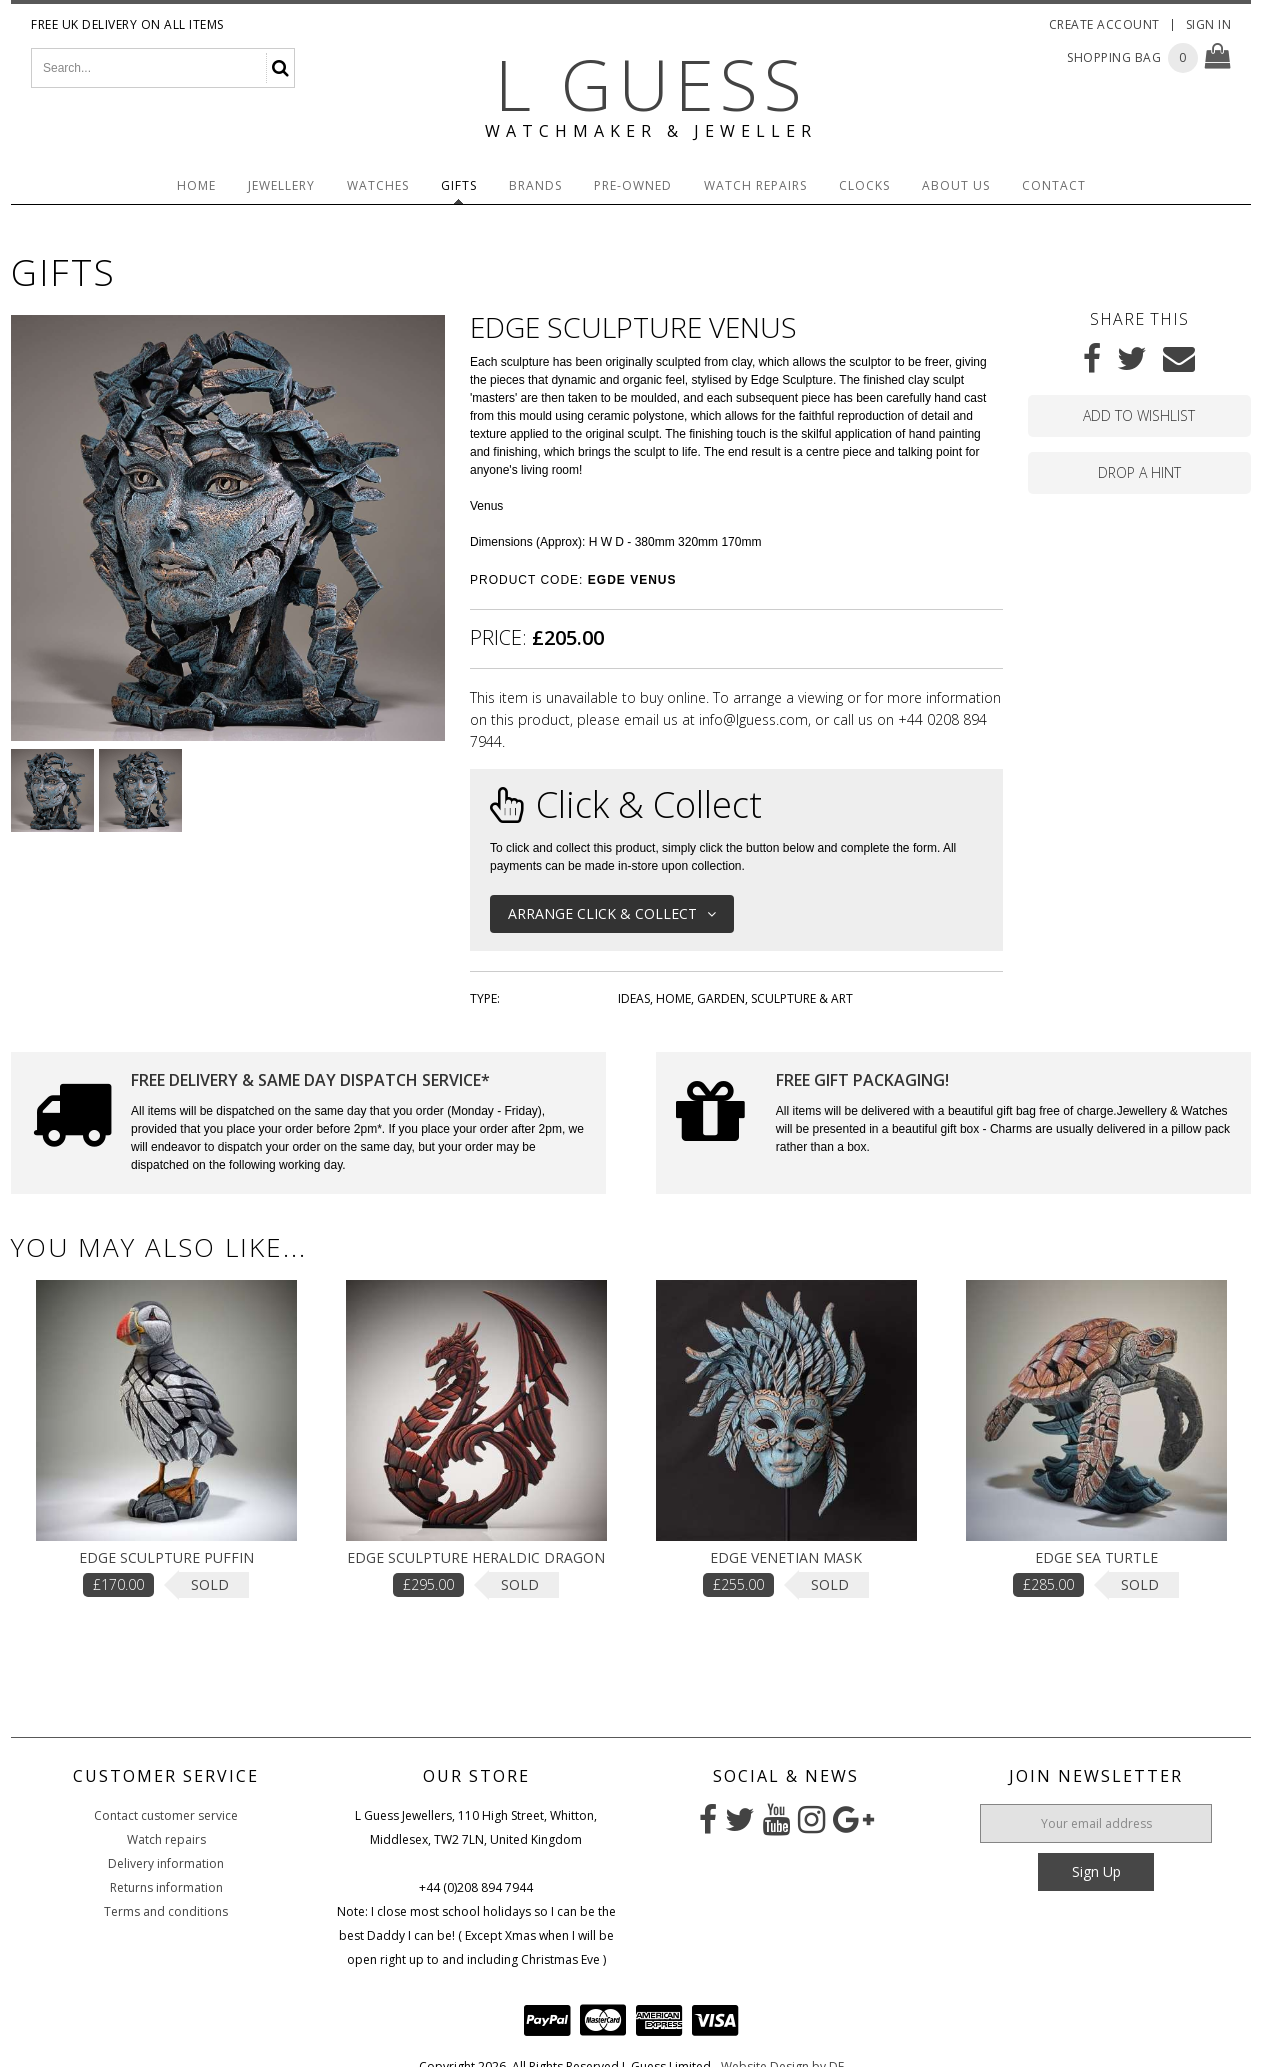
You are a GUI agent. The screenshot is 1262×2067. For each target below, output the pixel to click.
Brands (535, 185)
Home (196, 185)
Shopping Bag (1114, 57)
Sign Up (1096, 1871)
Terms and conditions (166, 1911)
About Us (956, 185)
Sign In (1209, 24)
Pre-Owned (633, 185)
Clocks (864, 185)
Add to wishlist (1139, 415)
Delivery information (166, 1863)
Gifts (459, 185)
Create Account (1104, 24)
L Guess (651, 84)
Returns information (166, 1887)
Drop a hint (1139, 472)
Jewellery (281, 185)
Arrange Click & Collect (612, 913)
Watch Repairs (755, 185)
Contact (1054, 185)
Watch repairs (166, 1839)
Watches (378, 185)
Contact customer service (166, 1815)
